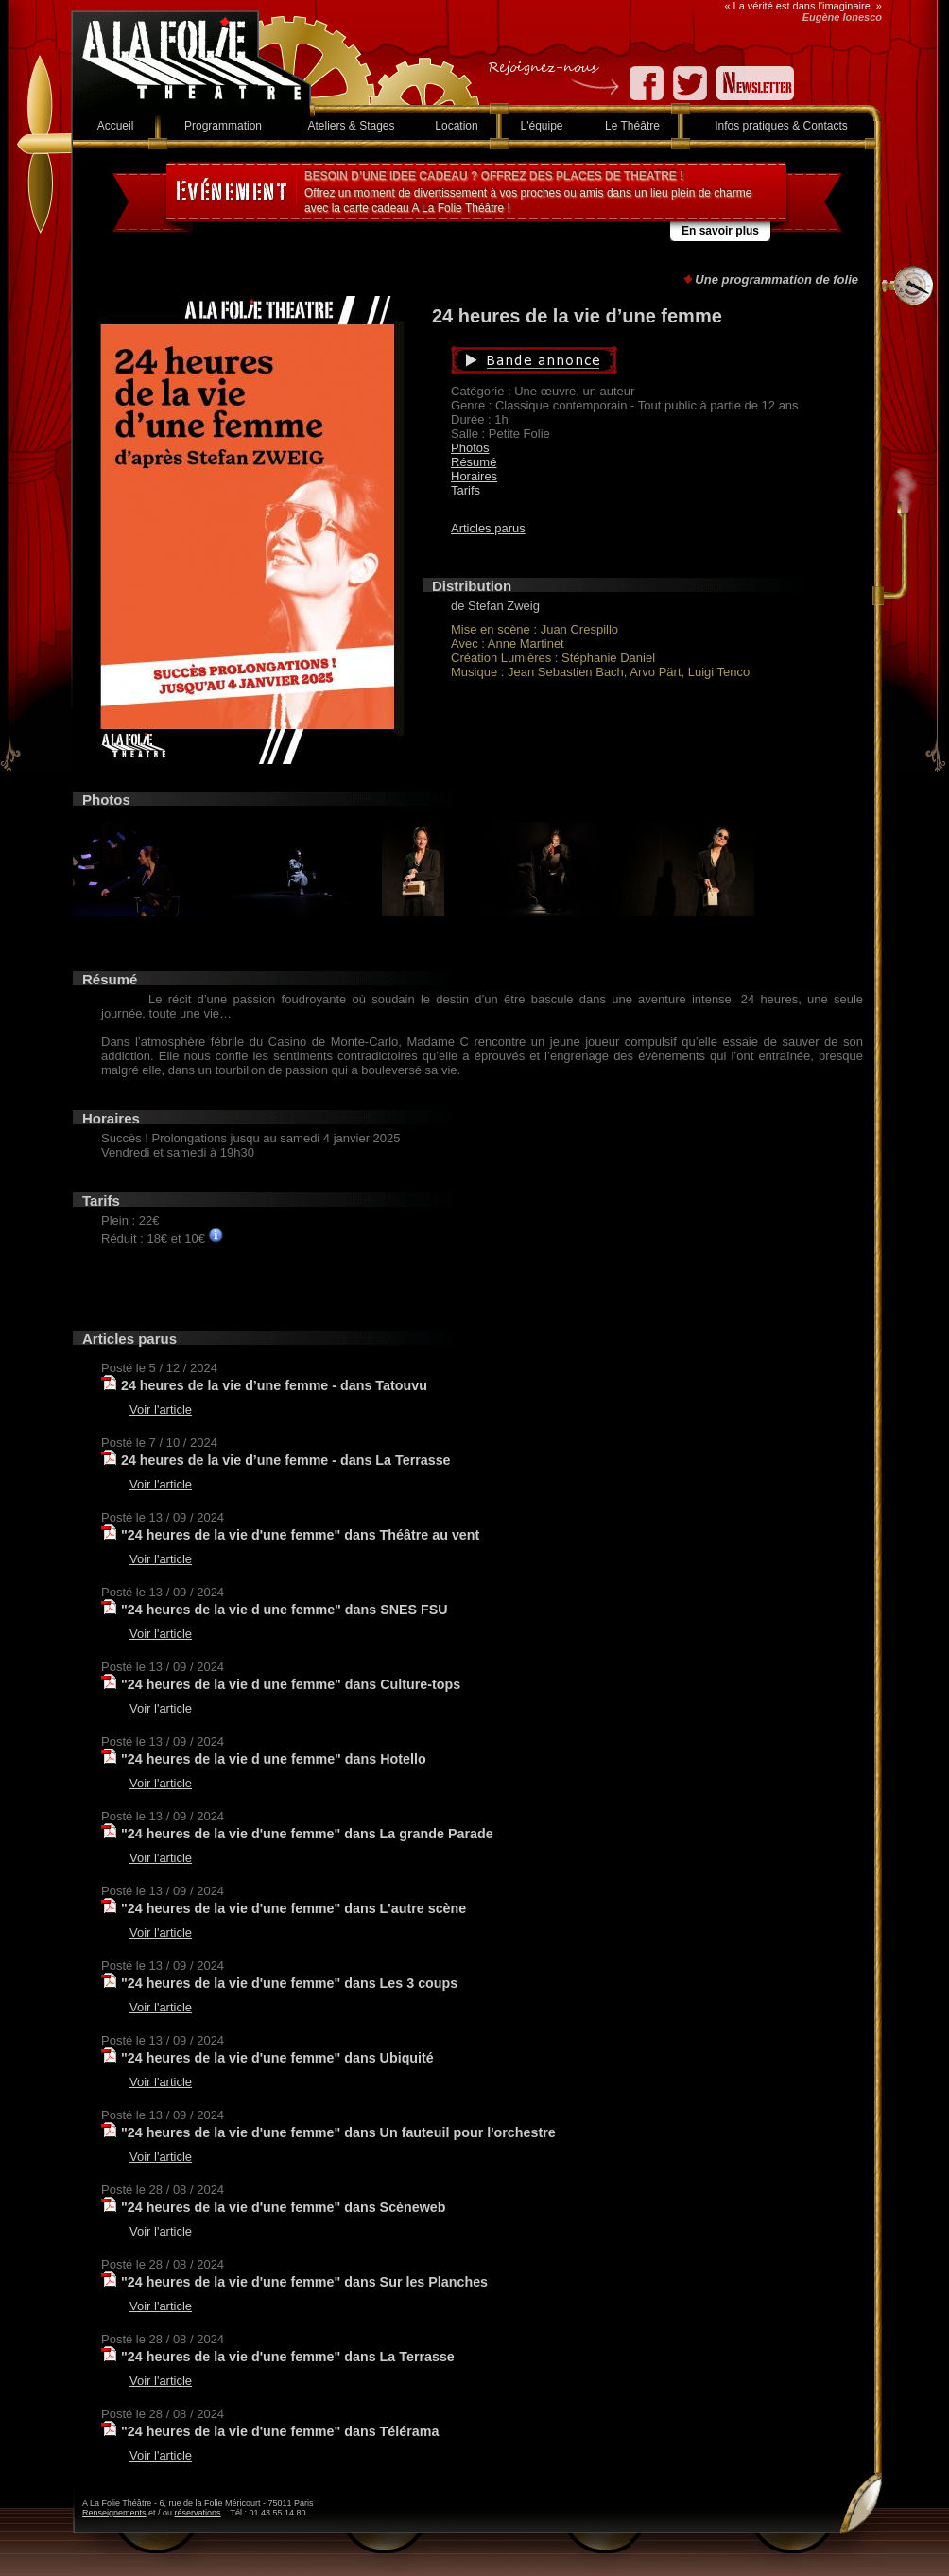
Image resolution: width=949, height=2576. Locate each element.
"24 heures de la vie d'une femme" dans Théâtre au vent (300, 1534)
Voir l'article (160, 1409)
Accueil (115, 125)
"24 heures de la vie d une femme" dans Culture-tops (290, 1684)
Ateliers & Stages (350, 125)
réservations (198, 2512)
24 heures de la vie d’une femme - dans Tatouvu (274, 1385)
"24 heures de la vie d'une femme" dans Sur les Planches (304, 2281)
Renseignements (114, 2512)
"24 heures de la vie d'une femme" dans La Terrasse (288, 2356)
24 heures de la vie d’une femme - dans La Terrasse (286, 1460)
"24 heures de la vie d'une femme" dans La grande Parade (307, 1833)
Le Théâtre (632, 125)
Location (456, 125)
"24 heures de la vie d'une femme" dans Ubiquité (277, 2057)
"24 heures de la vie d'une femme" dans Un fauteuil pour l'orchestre (338, 2132)
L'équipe (542, 125)
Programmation (223, 125)
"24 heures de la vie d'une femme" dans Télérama (280, 2431)
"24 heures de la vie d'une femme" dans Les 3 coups (289, 1983)
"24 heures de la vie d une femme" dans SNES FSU (284, 1609)
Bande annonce (623, 360)
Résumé (473, 462)
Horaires (474, 476)
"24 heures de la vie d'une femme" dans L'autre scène (293, 1908)
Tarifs (465, 490)
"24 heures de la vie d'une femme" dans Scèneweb (283, 2207)
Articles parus (488, 528)
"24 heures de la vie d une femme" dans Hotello (273, 1759)
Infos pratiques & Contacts (781, 125)
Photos (470, 448)
